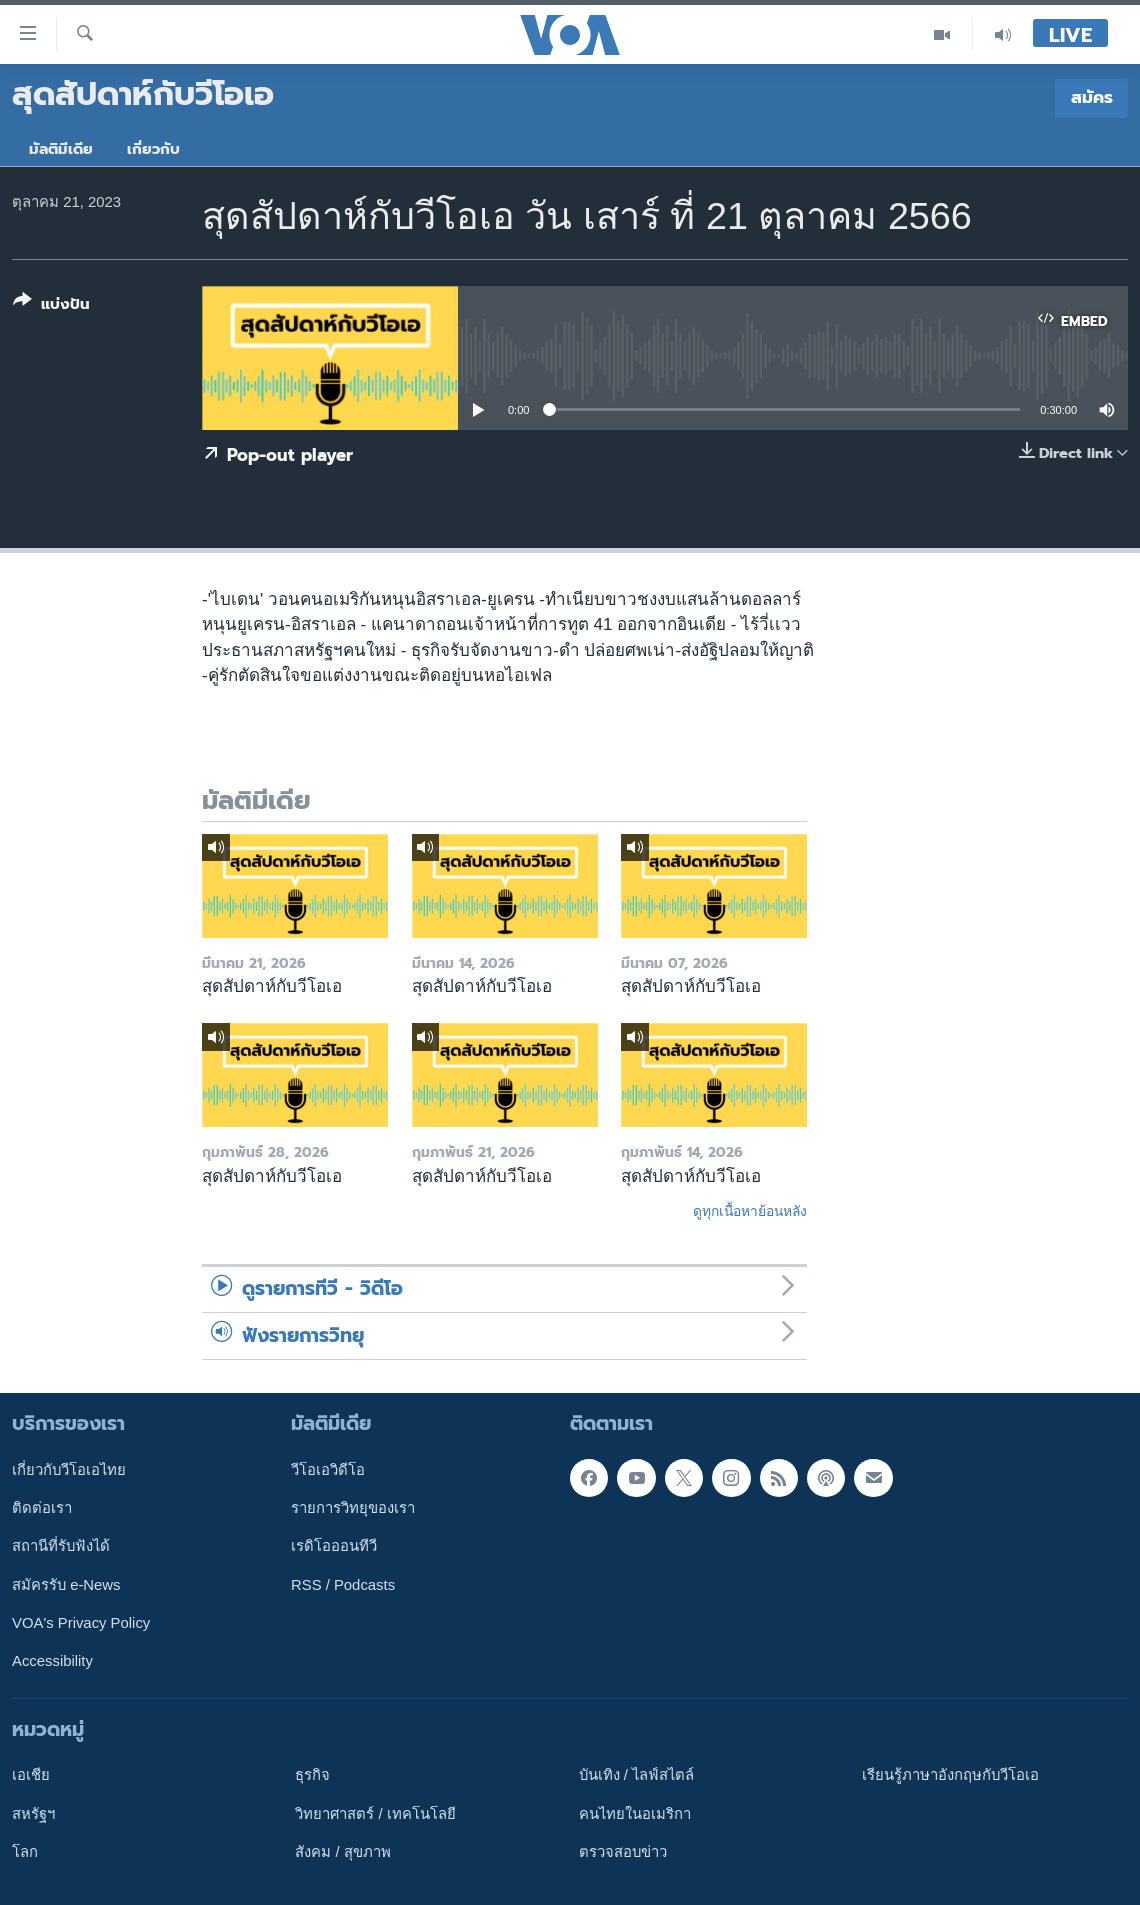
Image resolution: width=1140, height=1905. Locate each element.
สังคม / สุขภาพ (342, 1852)
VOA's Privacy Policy (81, 1623)
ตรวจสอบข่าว (623, 1852)
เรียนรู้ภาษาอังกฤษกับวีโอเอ (950, 1775)
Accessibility (52, 1661)
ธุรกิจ (312, 1775)
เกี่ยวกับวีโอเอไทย (69, 1470)
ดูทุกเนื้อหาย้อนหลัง (750, 1211)
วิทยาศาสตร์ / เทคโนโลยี (375, 1814)
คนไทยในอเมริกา (635, 1814)
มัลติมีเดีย (61, 149)
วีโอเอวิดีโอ (328, 1470)
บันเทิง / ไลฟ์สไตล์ (636, 1775)
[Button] (51, 306)
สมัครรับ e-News (66, 1585)
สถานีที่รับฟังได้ (61, 1546)
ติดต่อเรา (42, 1508)
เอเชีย (31, 1775)
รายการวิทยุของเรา (353, 1508)
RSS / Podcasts (343, 1585)
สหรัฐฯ (33, 1814)
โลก (25, 1852)
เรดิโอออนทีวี (334, 1546)
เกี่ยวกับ (153, 149)
